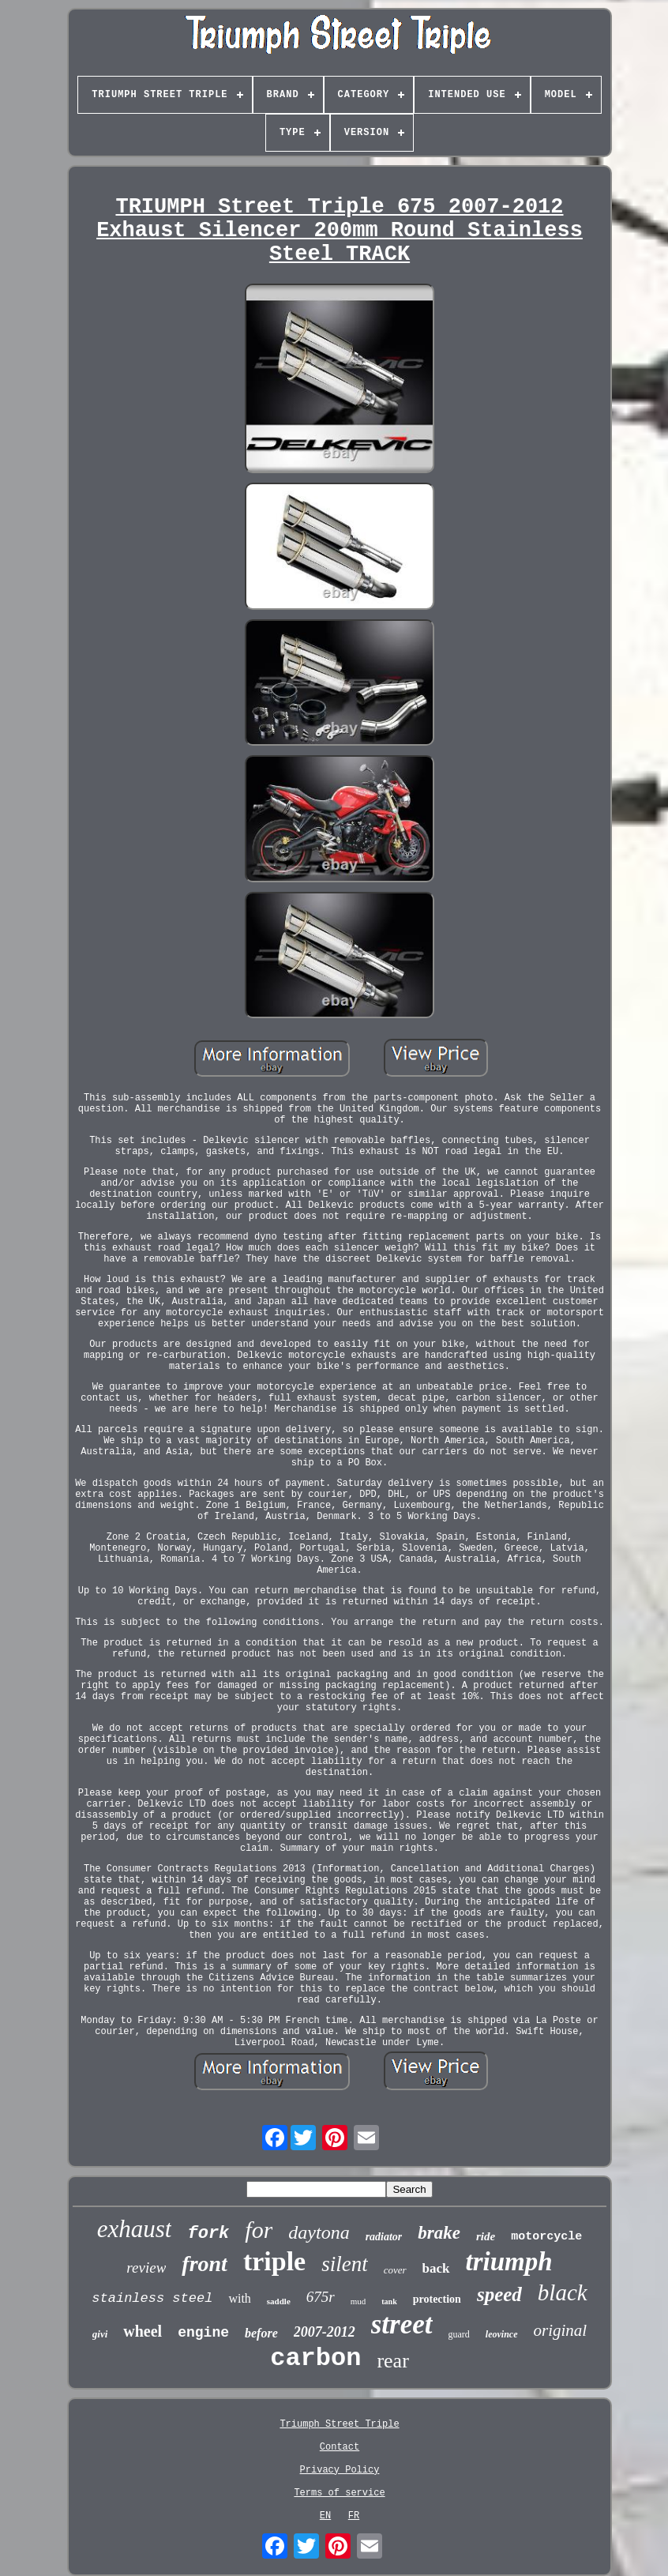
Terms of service (339, 2493)
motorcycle (546, 2236)
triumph (509, 2261)
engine (203, 2333)
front (204, 2263)
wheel (142, 2331)
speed (499, 2294)
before (261, 2333)
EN (325, 2515)
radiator (384, 2237)
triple (274, 2261)
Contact (339, 2447)
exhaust (134, 2229)
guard (459, 2334)
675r (320, 2296)
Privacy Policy (340, 2470)
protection (437, 2299)
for (258, 2230)
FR (353, 2515)
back (436, 2268)
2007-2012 (324, 2332)
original (560, 2330)
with (239, 2298)
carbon (315, 2358)
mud (358, 2301)
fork (208, 2233)
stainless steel (152, 2298)
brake (439, 2233)
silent (344, 2264)
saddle (279, 2301)
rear (392, 2360)
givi (100, 2334)
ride (485, 2236)
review (146, 2267)
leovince (502, 2334)
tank (388, 2301)
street (402, 2324)
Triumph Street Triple (339, 2424)
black (562, 2292)
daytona (318, 2232)
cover (395, 2270)
